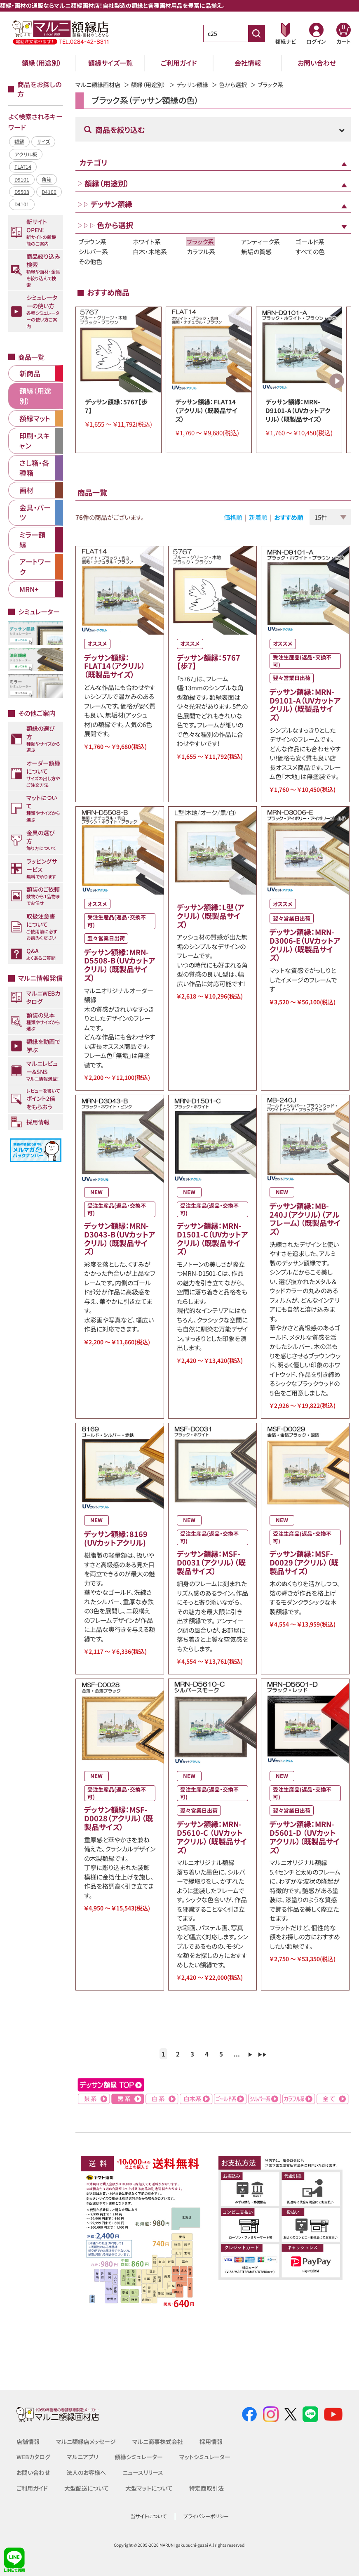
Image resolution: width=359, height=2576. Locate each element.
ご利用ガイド (179, 63)
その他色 (90, 261)
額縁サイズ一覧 (110, 63)
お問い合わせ (317, 63)
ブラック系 (200, 241)
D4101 (21, 204)
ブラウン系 (92, 241)
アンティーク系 (260, 241)
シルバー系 (93, 251)
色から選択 (233, 84)
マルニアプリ (82, 2457)
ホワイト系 (147, 241)
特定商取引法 (206, 2488)
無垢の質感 (256, 251)
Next (336, 380)
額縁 (19, 141)
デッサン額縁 (192, 84)
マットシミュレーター (204, 2457)
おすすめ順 (288, 517)
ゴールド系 (310, 241)
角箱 (47, 179)
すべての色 (310, 251)
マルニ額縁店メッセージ (86, 2441)
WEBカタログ (33, 2457)
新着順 (258, 517)
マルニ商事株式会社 (157, 2441)
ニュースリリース (142, 2472)
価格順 (233, 517)
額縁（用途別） (41, 63)
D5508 (21, 191)
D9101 (21, 179)
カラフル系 (201, 251)
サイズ (43, 141)
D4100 (49, 191)
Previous (87, 380)
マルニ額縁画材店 (97, 84)
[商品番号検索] (256, 33)
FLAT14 (22, 166)
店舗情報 (28, 2441)
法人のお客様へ (86, 2472)
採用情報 (211, 2441)
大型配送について (86, 2488)
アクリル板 (25, 154)
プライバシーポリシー (206, 2515)
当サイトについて (148, 2515)
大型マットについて (149, 2488)
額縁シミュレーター (139, 2457)
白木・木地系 (150, 251)
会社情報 (248, 63)
